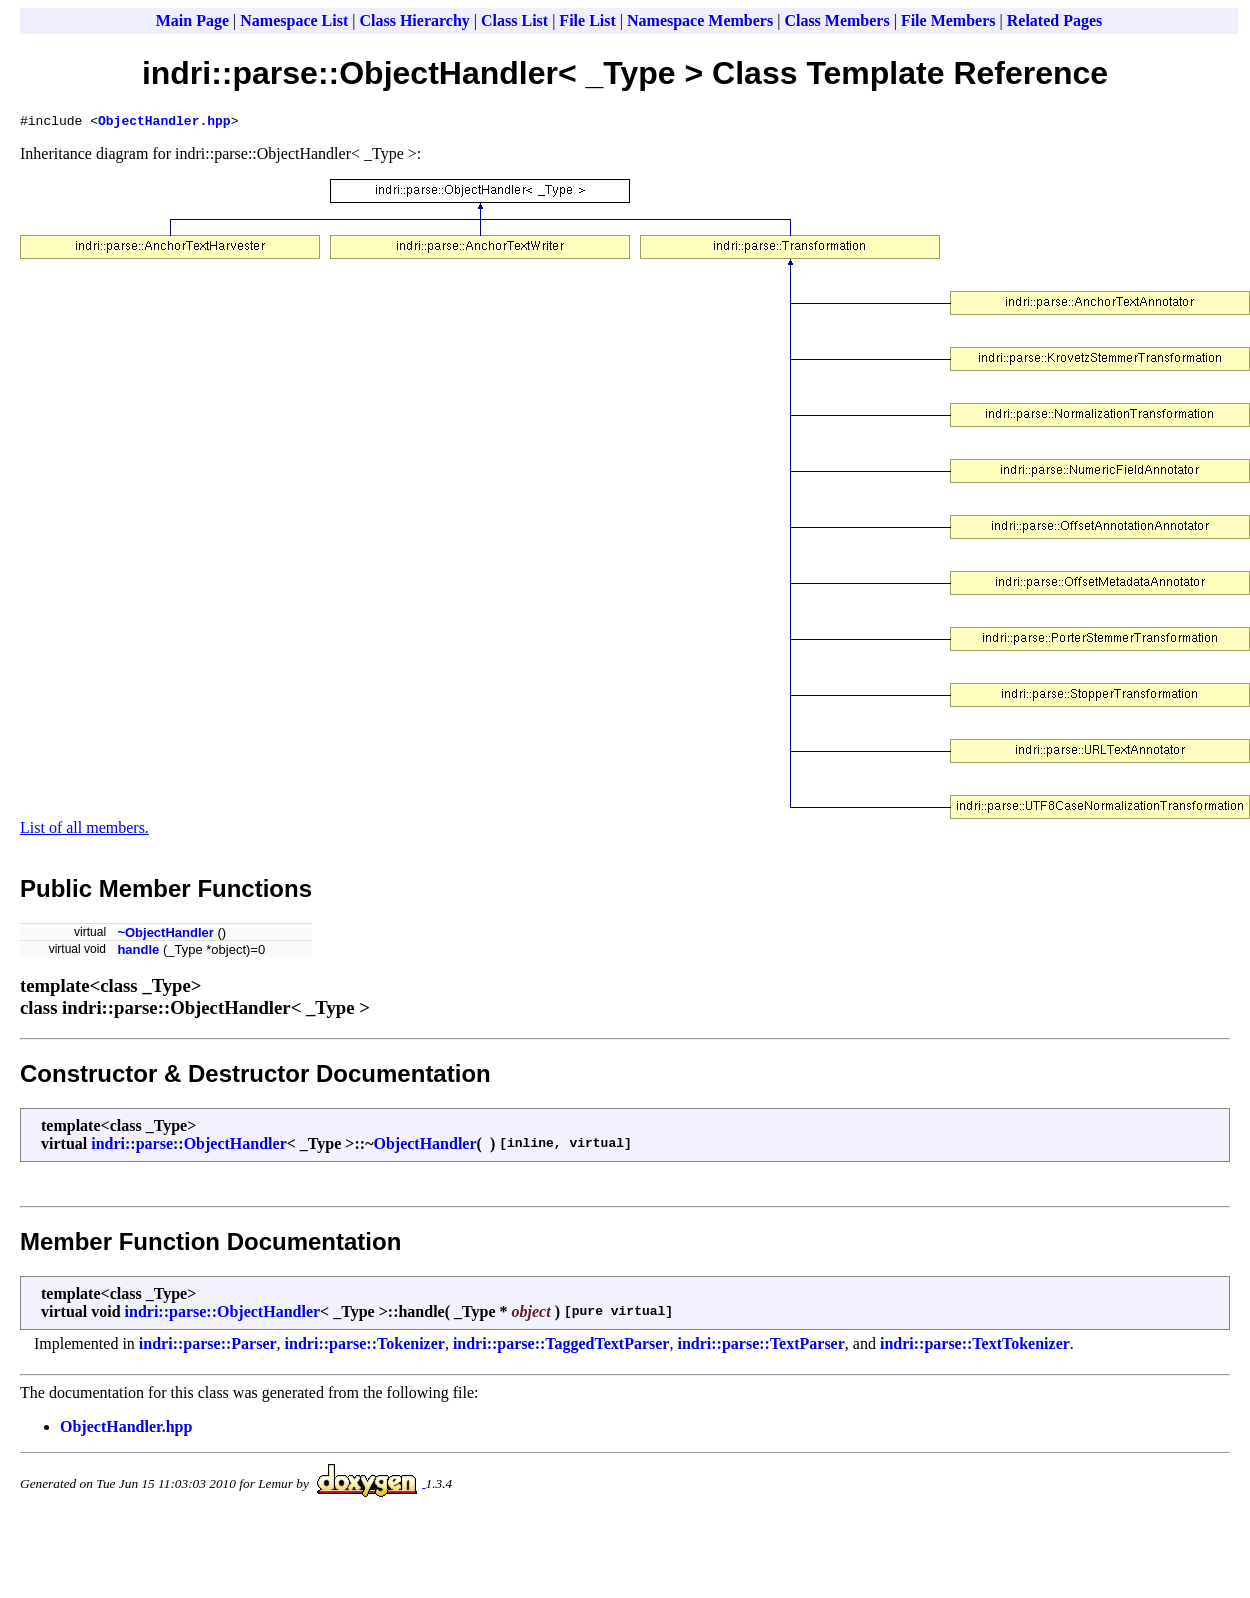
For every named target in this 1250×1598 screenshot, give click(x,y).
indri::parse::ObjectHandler (189, 1146)
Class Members (836, 20)
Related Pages (1055, 20)
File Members (948, 20)
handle (138, 952)
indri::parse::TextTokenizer (975, 1346)
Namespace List (294, 20)
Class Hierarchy (414, 20)
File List (587, 20)
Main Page (192, 20)
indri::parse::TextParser (760, 1346)
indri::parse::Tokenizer (365, 1346)
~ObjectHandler (165, 935)
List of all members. (84, 830)
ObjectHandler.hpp (164, 123)
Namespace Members (700, 20)
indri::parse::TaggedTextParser (561, 1346)
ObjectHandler (424, 1146)
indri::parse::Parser (208, 1346)
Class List (514, 20)
